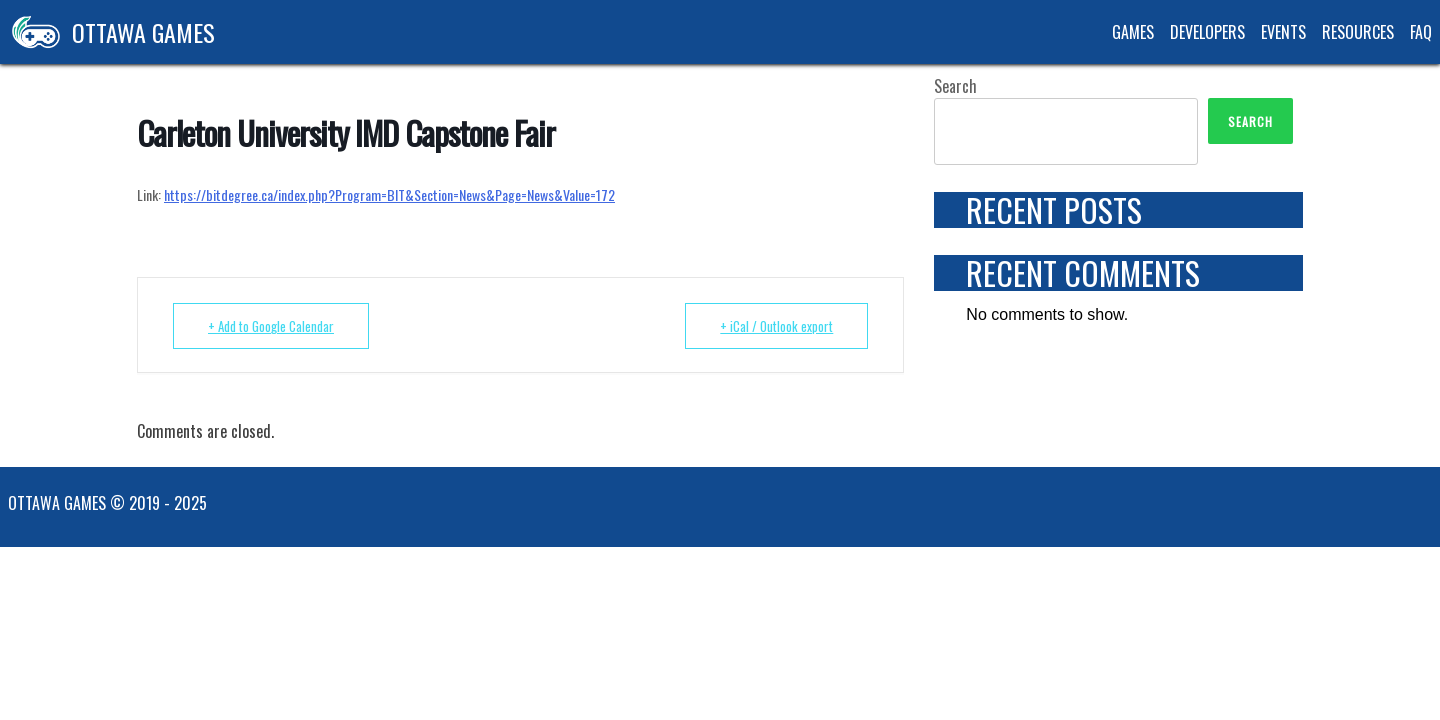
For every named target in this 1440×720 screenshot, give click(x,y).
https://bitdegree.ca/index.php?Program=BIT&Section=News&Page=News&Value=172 (389, 194)
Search (955, 86)
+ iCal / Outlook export (776, 326)
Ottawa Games (107, 32)
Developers (1207, 32)
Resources (1358, 32)
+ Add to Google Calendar (271, 326)
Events (1283, 32)
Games (1133, 32)
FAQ (1421, 32)
